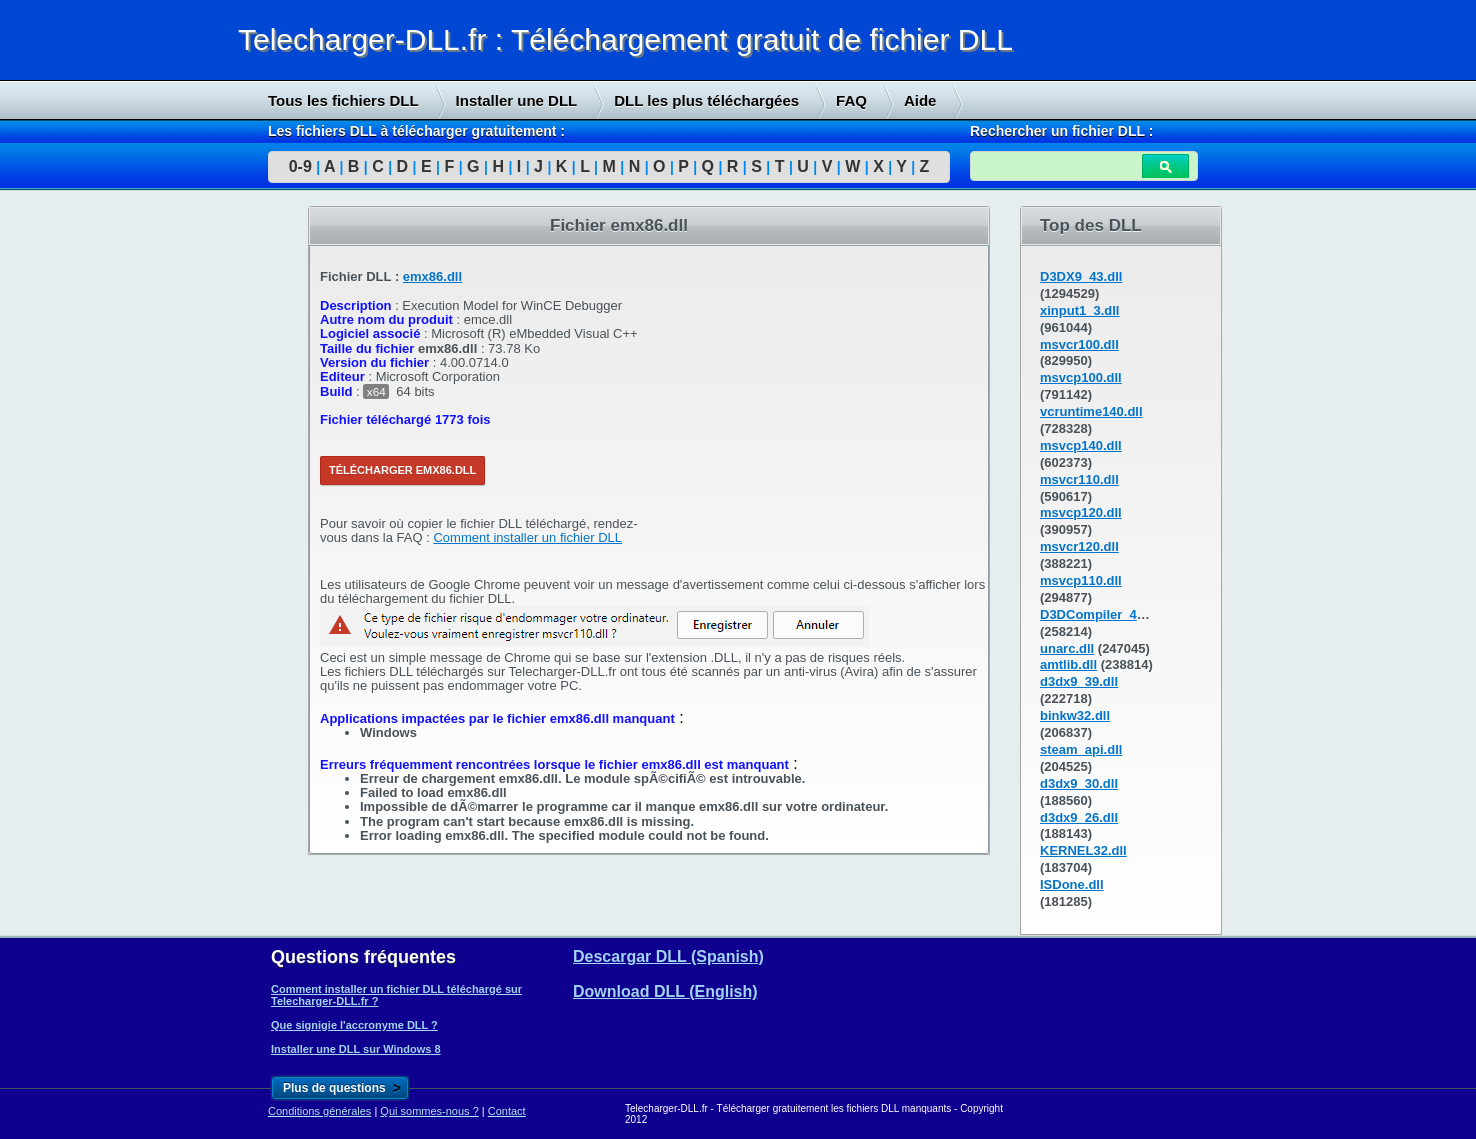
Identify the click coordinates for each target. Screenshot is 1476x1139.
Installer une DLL (517, 100)
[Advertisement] (150, 511)
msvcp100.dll (1081, 377)
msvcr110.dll (1079, 479)
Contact (507, 1111)
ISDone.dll (1072, 884)
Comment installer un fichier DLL (527, 537)
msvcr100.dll (1079, 344)
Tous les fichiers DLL (343, 100)
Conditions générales (319, 1111)
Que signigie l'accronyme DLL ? (354, 1025)
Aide (920, 100)
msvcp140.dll (1081, 445)
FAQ (851, 100)
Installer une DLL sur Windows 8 (356, 1049)
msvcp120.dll (1081, 512)
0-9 (300, 166)
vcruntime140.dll (1091, 411)
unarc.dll (1067, 648)
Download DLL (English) (665, 991)
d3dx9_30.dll (1079, 783)
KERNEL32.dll (1083, 850)
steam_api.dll (1081, 749)
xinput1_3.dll (1079, 310)
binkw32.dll (1075, 715)
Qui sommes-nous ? (429, 1111)
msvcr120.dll (1079, 546)
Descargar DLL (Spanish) (668, 956)
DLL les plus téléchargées (706, 100)
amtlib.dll (1068, 664)
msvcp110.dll (1081, 580)
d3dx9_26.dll (1079, 817)
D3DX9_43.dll (1081, 276)
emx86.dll (432, 276)
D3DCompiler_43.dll (1101, 614)
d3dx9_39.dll (1079, 681)
